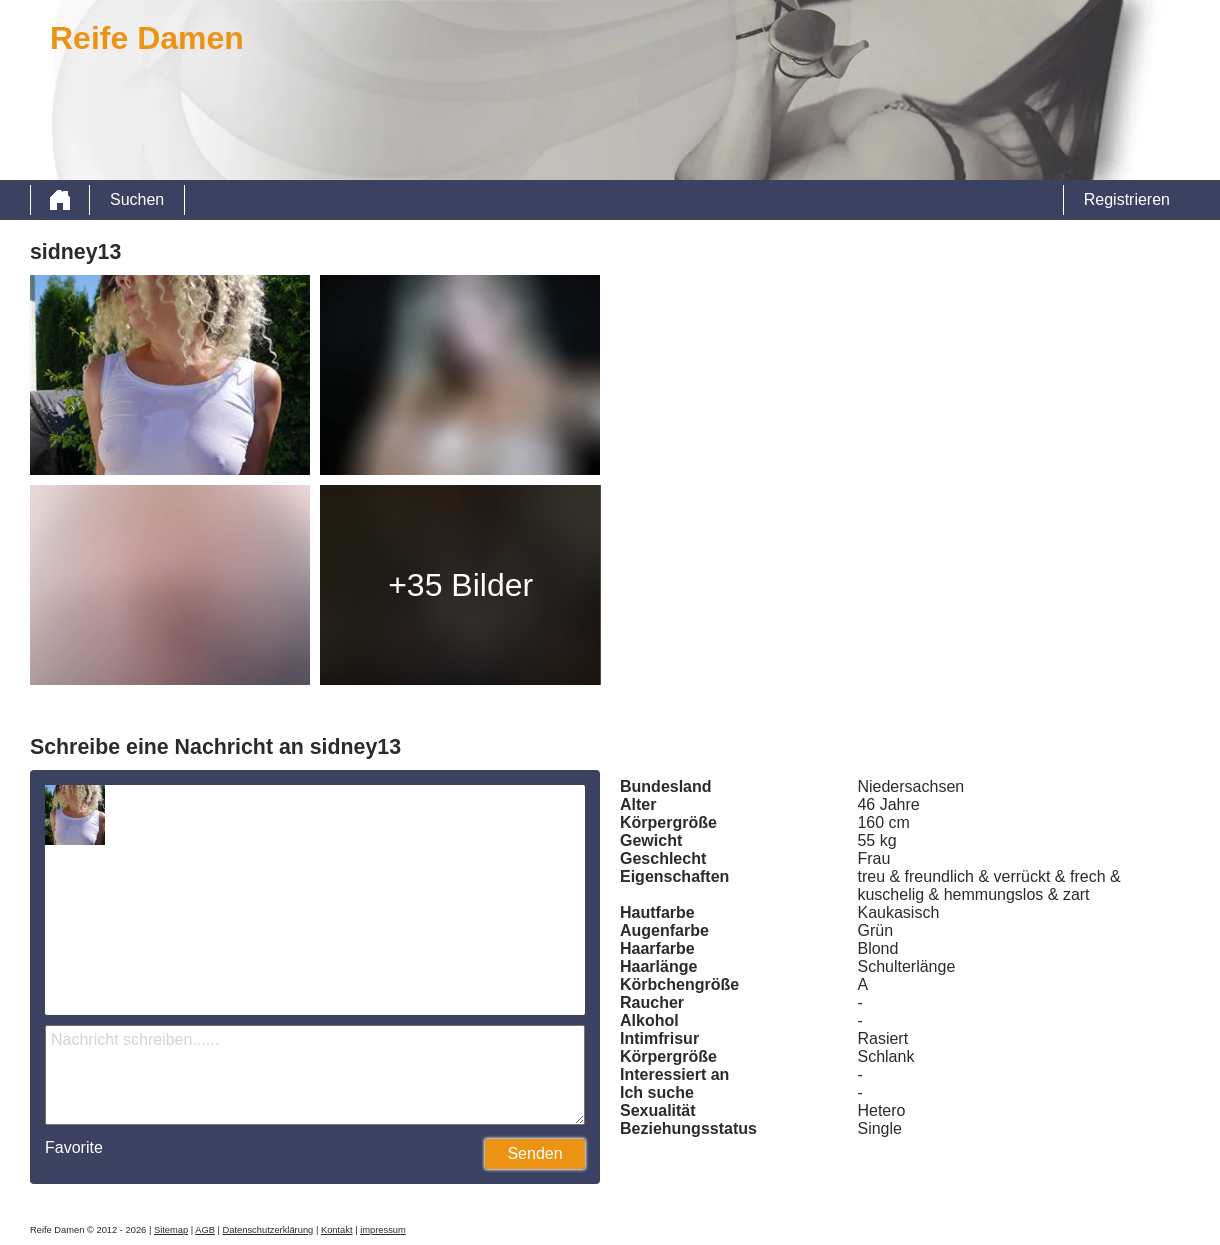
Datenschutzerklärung (268, 1230)
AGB (205, 1230)
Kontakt (337, 1230)
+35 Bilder (460, 585)
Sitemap (171, 1230)
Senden (534, 1153)
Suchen (137, 199)
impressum (383, 1230)
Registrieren (1127, 199)
